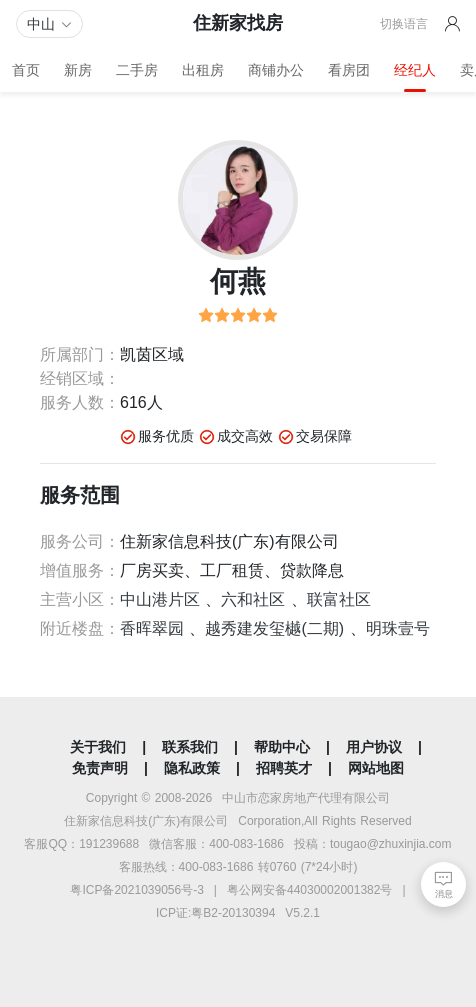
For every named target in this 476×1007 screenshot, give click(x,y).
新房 (78, 70)
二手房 (137, 70)
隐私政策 (192, 768)
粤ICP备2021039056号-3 (136, 890)
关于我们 (98, 747)
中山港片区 (160, 599)
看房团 (349, 70)
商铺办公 (276, 70)
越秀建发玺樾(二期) (277, 628)
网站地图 (376, 768)
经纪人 (415, 70)
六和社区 (253, 599)
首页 (26, 70)
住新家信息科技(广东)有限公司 (146, 821)
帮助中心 (282, 747)
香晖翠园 (154, 628)
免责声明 (100, 768)
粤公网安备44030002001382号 (309, 890)
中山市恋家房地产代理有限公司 (306, 798)
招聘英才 (284, 768)
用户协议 (374, 747)
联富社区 (339, 599)
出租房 (203, 70)
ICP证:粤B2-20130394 (215, 913)
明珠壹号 (398, 628)
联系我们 (190, 747)
